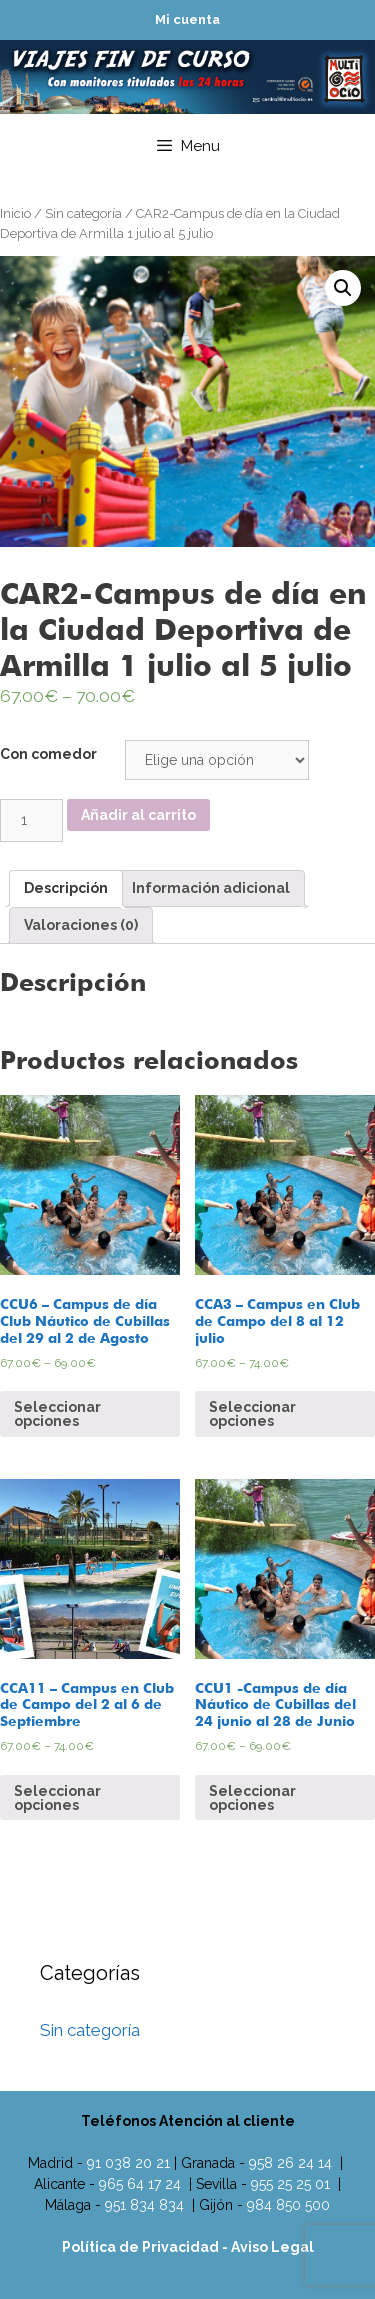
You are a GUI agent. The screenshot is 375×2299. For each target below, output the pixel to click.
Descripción (66, 888)
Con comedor (48, 754)
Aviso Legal (272, 2247)
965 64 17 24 (140, 2184)
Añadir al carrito (138, 815)
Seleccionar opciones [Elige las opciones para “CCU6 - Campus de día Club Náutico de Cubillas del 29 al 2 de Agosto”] (57, 1414)
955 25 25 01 (290, 2184)
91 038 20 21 (128, 2163)
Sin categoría (83, 213)
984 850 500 (288, 2205)
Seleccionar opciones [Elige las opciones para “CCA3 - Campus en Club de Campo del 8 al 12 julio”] (252, 1414)
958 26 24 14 (290, 2163)
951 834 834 (144, 2205)
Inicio (15, 213)
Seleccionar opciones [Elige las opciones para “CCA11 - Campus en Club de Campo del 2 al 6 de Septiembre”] (57, 1798)
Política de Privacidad (142, 2247)
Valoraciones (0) (81, 925)
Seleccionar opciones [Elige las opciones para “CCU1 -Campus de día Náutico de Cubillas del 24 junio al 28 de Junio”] (252, 1798)
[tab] (66, 888)
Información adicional (211, 888)
